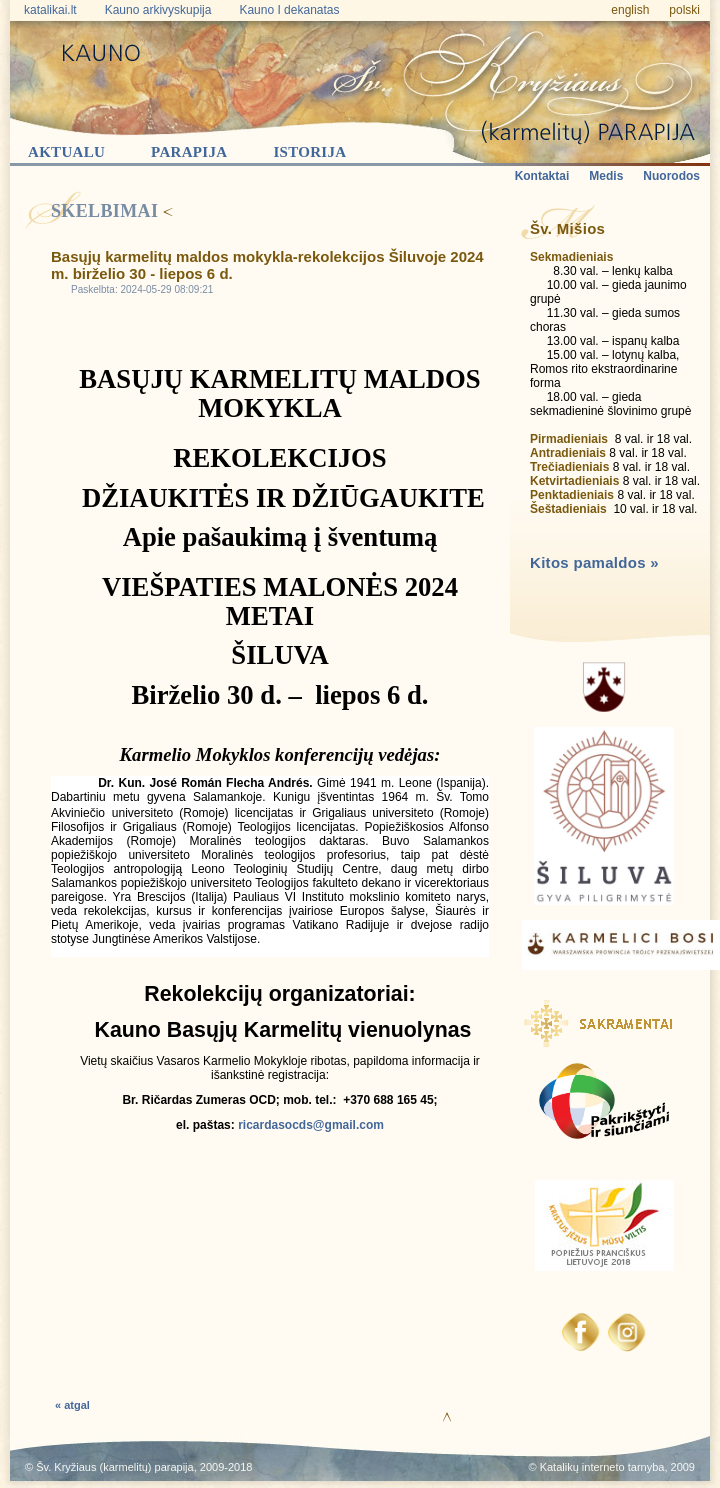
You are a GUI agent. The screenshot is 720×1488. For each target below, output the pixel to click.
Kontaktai (542, 176)
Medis (606, 176)
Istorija (309, 152)
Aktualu (66, 152)
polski (684, 10)
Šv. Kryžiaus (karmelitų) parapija (115, 1467)
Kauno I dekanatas (289, 10)
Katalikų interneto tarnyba (602, 1467)
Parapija (189, 152)
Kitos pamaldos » (594, 562)
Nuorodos (671, 176)
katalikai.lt (50, 10)
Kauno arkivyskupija (158, 10)
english (630, 10)
